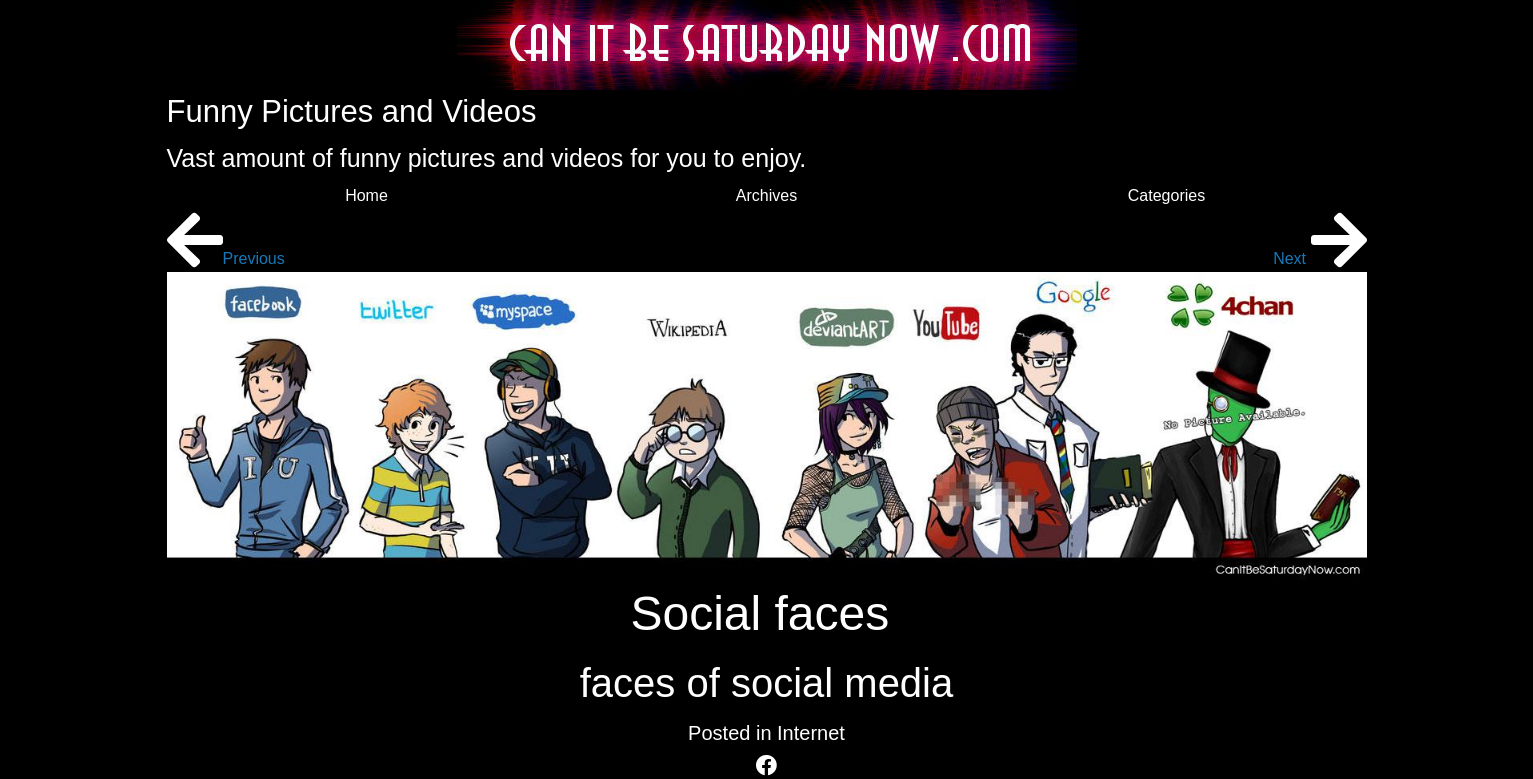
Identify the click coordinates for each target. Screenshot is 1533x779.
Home (366, 195)
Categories (1166, 195)
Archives (766, 195)
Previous (226, 258)
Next (1319, 258)
